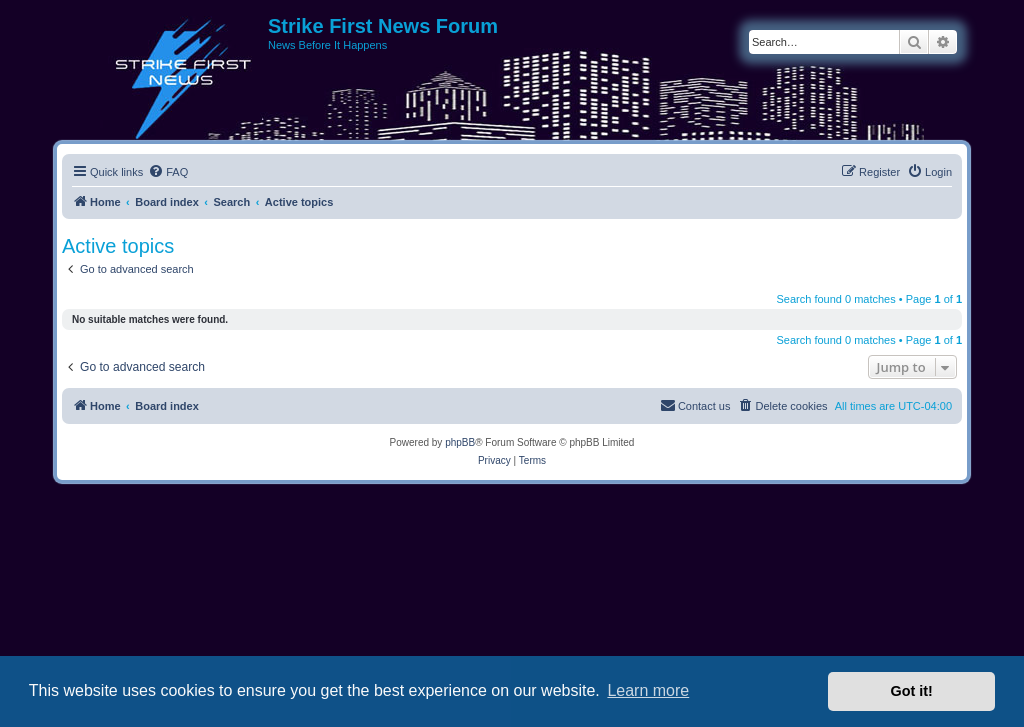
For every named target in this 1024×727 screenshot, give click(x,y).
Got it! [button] (912, 691)
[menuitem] (168, 172)
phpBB (460, 442)
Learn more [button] (648, 690)
